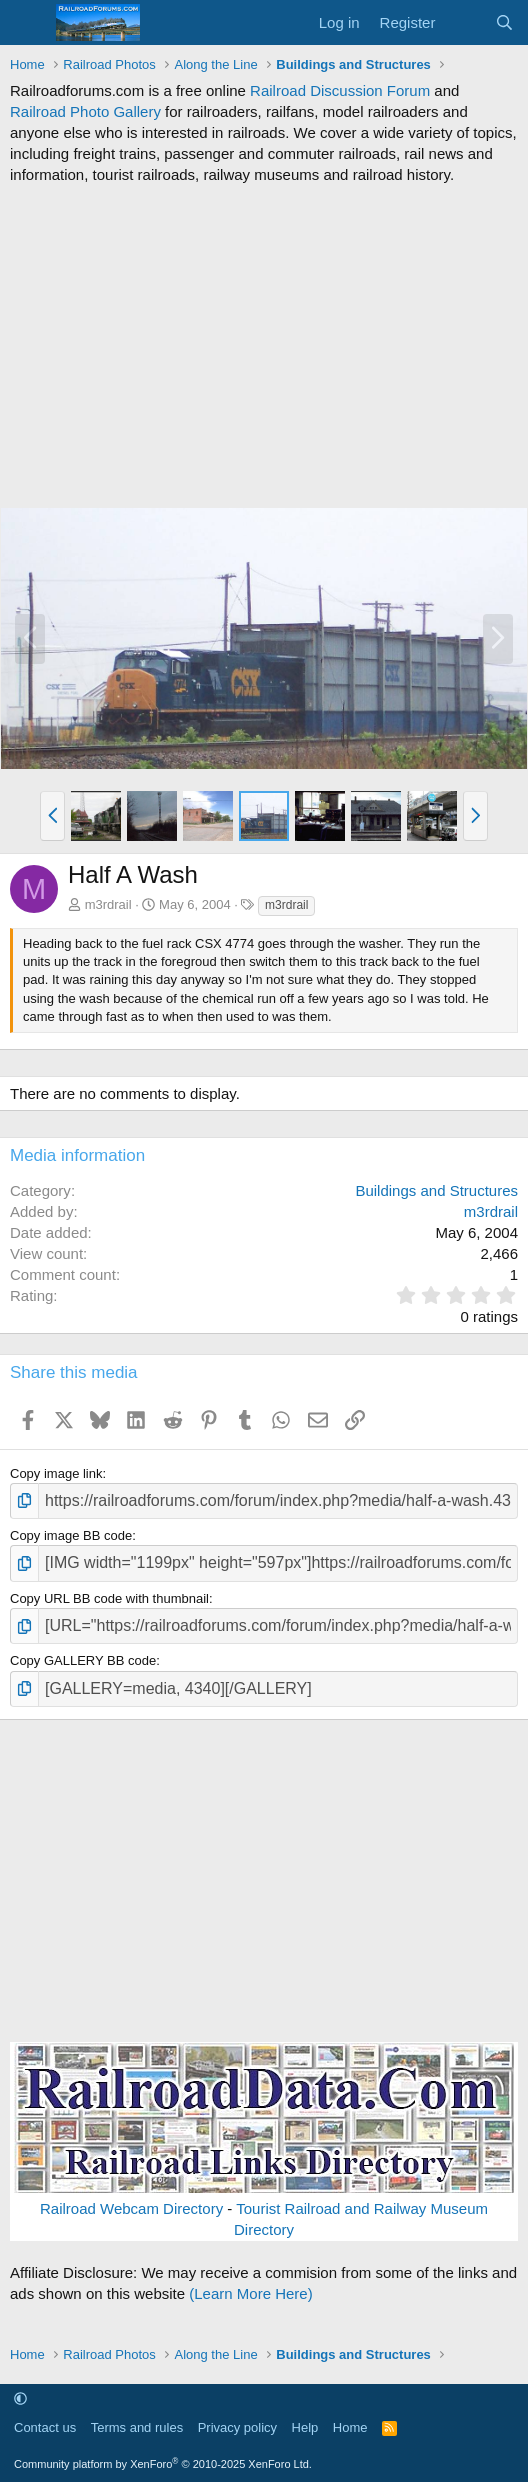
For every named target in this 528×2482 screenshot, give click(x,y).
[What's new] (464, 22)
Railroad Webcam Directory (131, 2208)
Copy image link (56, 1473)
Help (305, 2427)
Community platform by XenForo (163, 2464)
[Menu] (27, 23)
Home (350, 2427)
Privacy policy (237, 2427)
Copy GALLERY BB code (83, 1660)
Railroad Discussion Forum (340, 90)
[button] (52, 816)
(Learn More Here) (250, 2293)
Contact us (45, 2427)
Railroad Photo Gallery (85, 111)
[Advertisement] (264, 346)
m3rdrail (108, 904)
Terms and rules (137, 2427)
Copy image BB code (71, 1535)
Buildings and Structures (436, 1190)
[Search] (504, 22)
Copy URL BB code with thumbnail (109, 1598)
